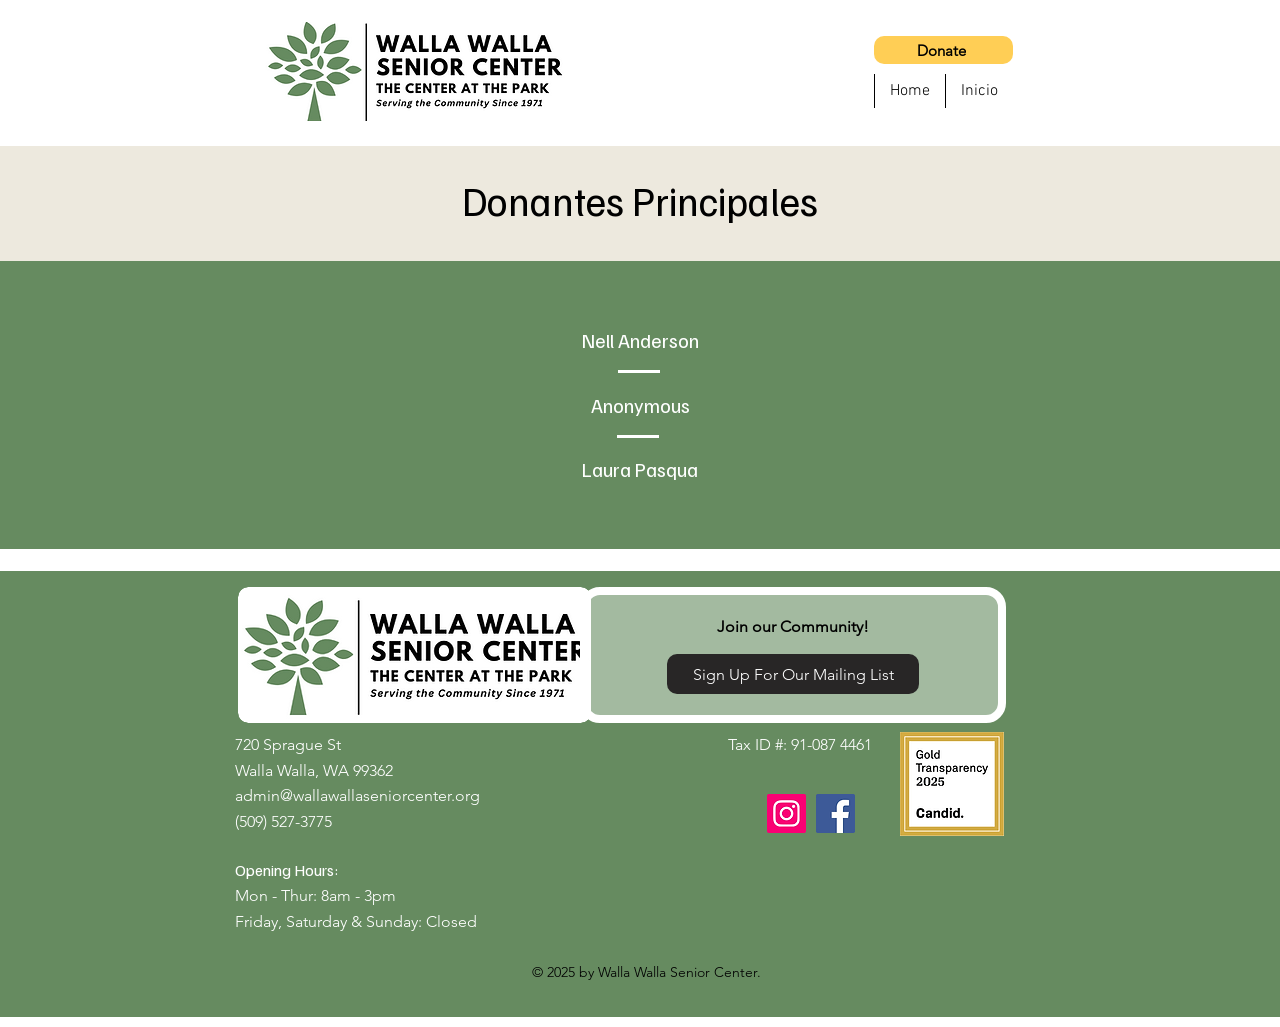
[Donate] (943, 50)
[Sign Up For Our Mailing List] (793, 674)
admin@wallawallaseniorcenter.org (357, 795)
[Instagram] (786, 813)
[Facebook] (835, 813)
